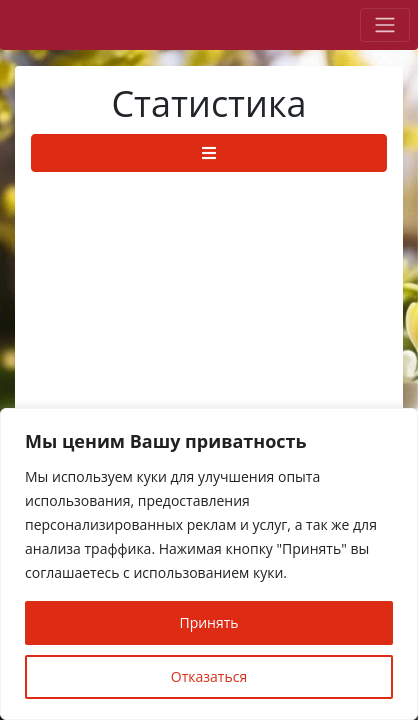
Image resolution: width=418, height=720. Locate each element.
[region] (209, 564)
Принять (208, 622)
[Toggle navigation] (385, 25)
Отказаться (209, 676)
